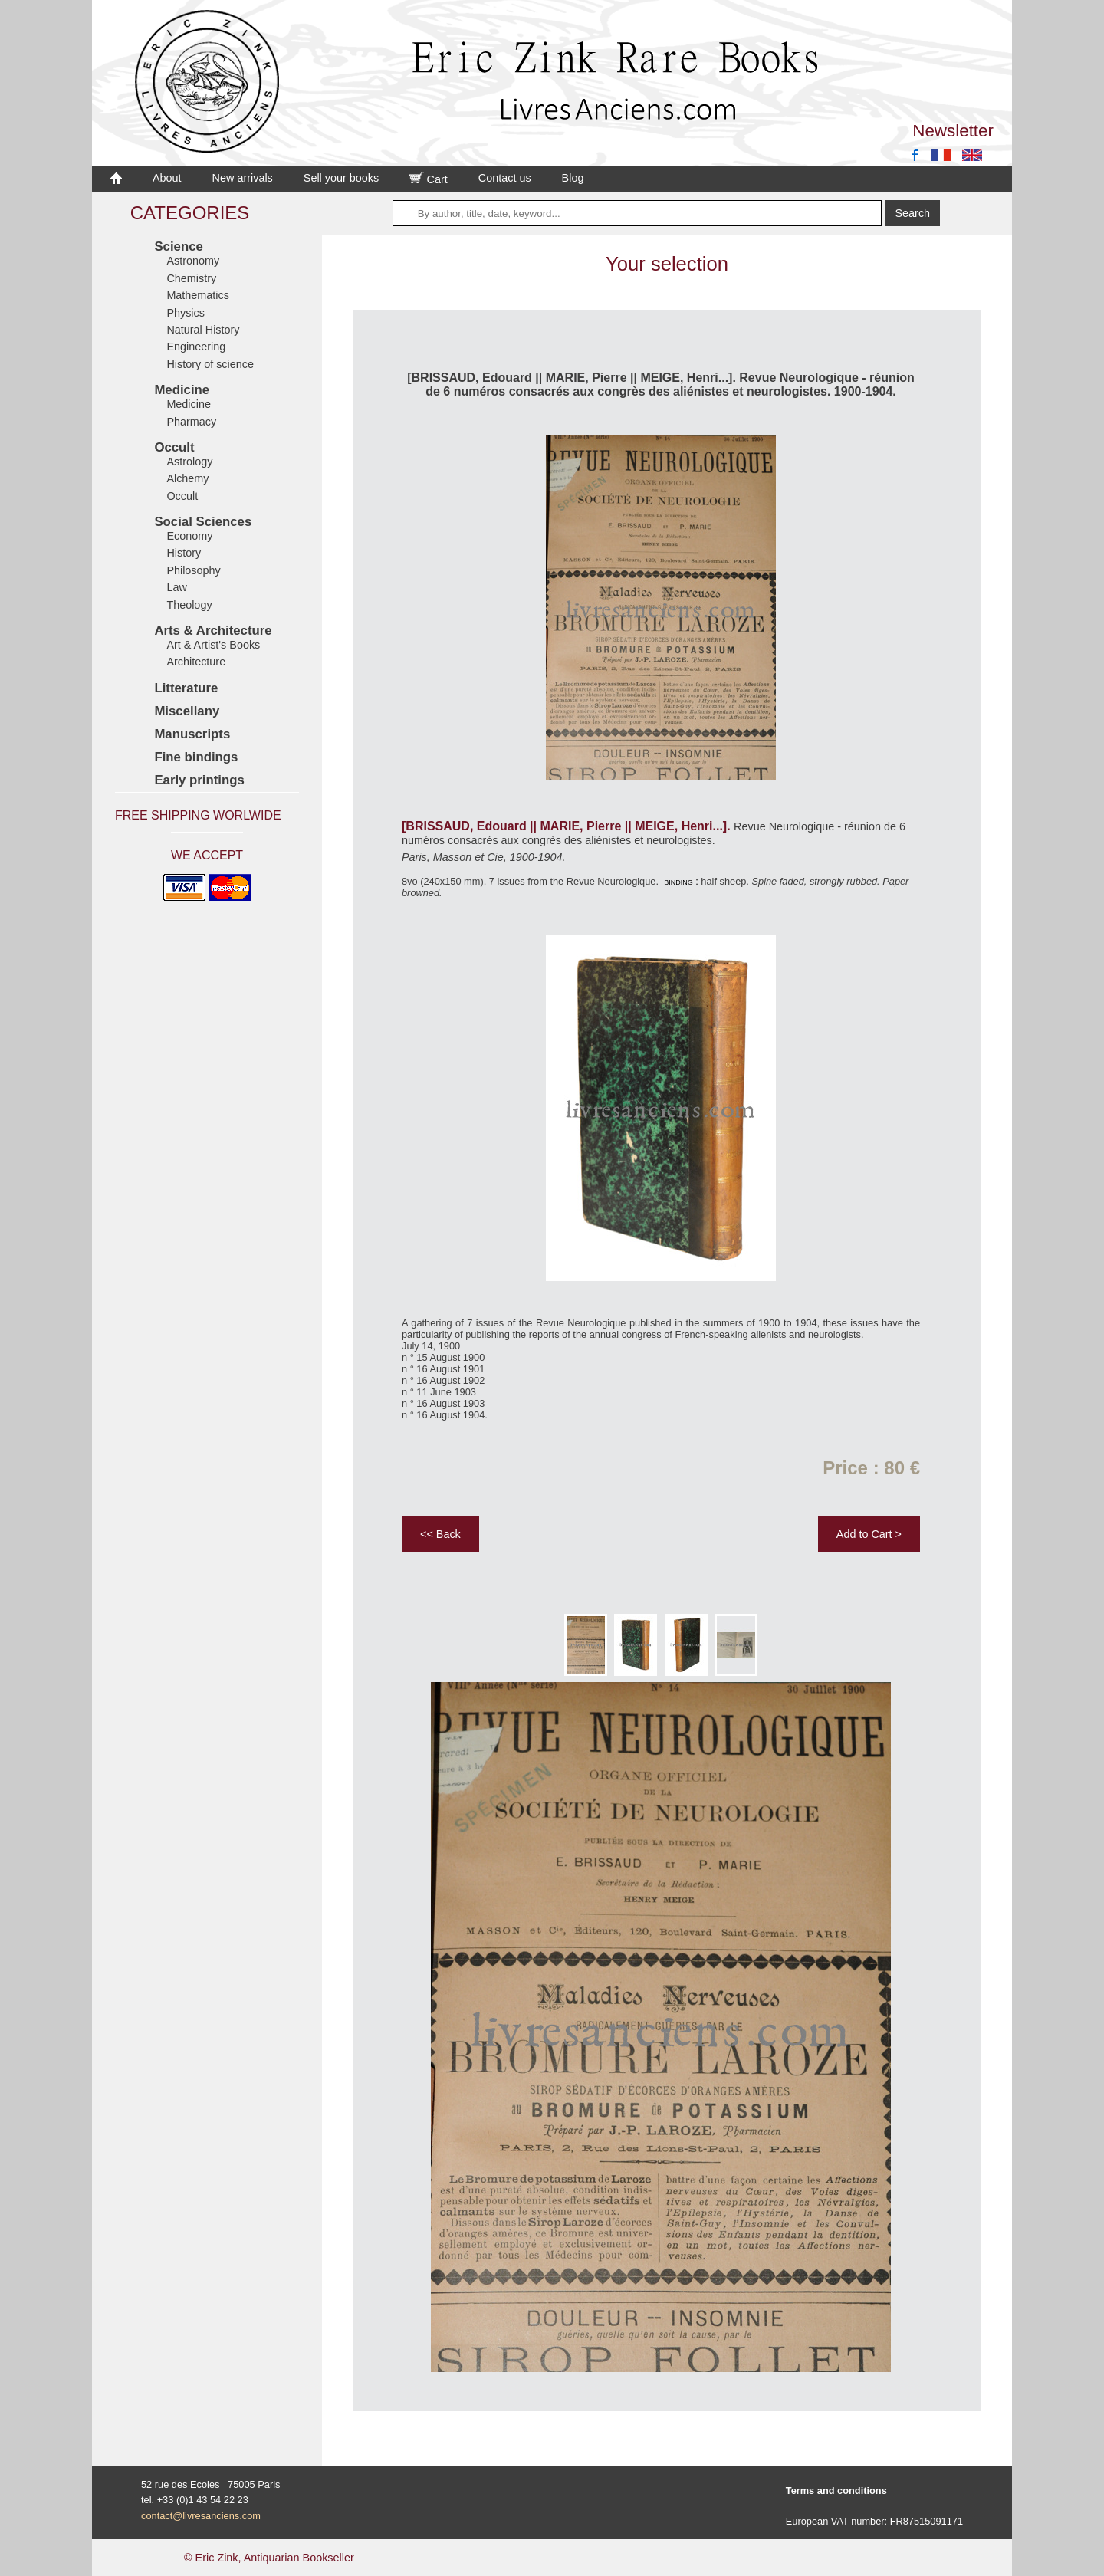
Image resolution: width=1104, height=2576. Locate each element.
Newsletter (953, 130)
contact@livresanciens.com (201, 2516)
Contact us (504, 178)
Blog (573, 178)
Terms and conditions (836, 2490)
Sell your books (341, 178)
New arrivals (242, 178)
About (167, 178)
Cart (428, 179)
